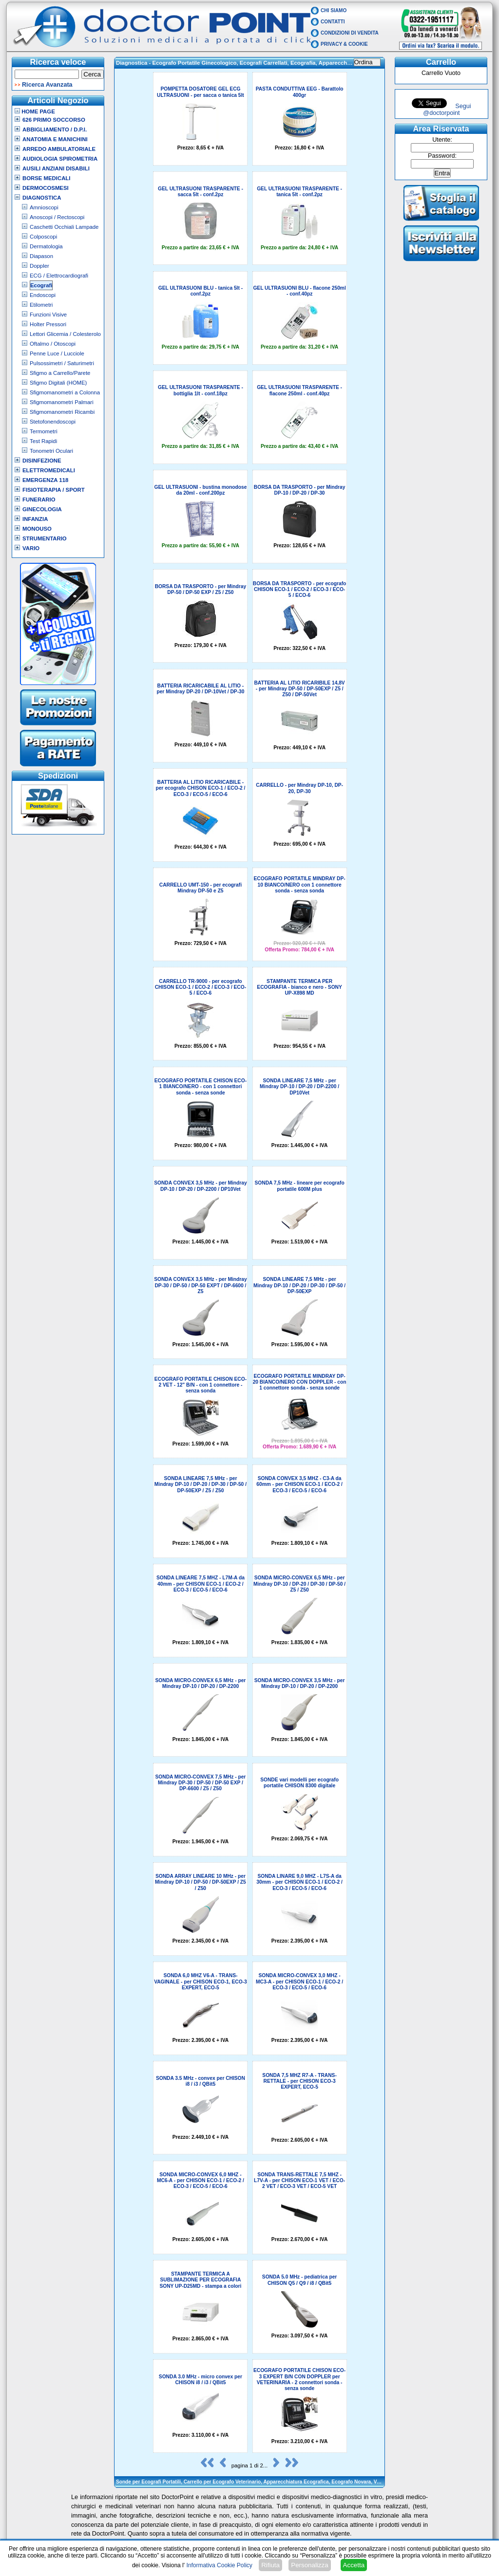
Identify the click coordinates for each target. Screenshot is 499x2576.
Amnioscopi (44, 207)
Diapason (41, 256)
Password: (442, 155)
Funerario (39, 499)
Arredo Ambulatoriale (59, 149)
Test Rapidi (43, 441)
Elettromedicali (48, 470)
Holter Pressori (48, 324)
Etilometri (41, 305)
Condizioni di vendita (350, 33)
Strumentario (44, 538)
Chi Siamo (333, 10)
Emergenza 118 (45, 480)
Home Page (35, 111)
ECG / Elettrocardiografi (59, 275)
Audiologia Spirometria (59, 159)
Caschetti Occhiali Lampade (64, 227)
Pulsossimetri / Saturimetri (62, 363)
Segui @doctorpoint (447, 109)
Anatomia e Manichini (55, 139)
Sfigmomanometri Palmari (62, 402)
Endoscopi (43, 295)
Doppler (39, 266)
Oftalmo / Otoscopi (53, 344)
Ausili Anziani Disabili (56, 168)
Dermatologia (46, 246)
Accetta (354, 2565)
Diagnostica (41, 198)
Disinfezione (41, 460)
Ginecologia (42, 509)
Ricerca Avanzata (47, 84)
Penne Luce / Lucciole (57, 353)
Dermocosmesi (45, 188)
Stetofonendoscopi (53, 422)
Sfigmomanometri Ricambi (62, 412)
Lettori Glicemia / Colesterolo (65, 334)
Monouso (37, 529)
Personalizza (309, 2565)
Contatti (333, 21)
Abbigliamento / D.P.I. (54, 129)
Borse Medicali (46, 178)
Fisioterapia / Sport (53, 490)
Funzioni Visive (48, 314)
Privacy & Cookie (344, 44)
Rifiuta (270, 2565)
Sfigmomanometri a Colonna (65, 392)
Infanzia (35, 519)
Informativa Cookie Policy (219, 2565)
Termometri (44, 431)
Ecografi (41, 285)
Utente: (442, 139)
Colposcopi (43, 237)
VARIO (30, 548)
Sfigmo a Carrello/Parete (60, 373)
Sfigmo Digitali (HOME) (58, 383)
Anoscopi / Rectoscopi (57, 217)
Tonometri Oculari (51, 451)
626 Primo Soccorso (53, 120)
